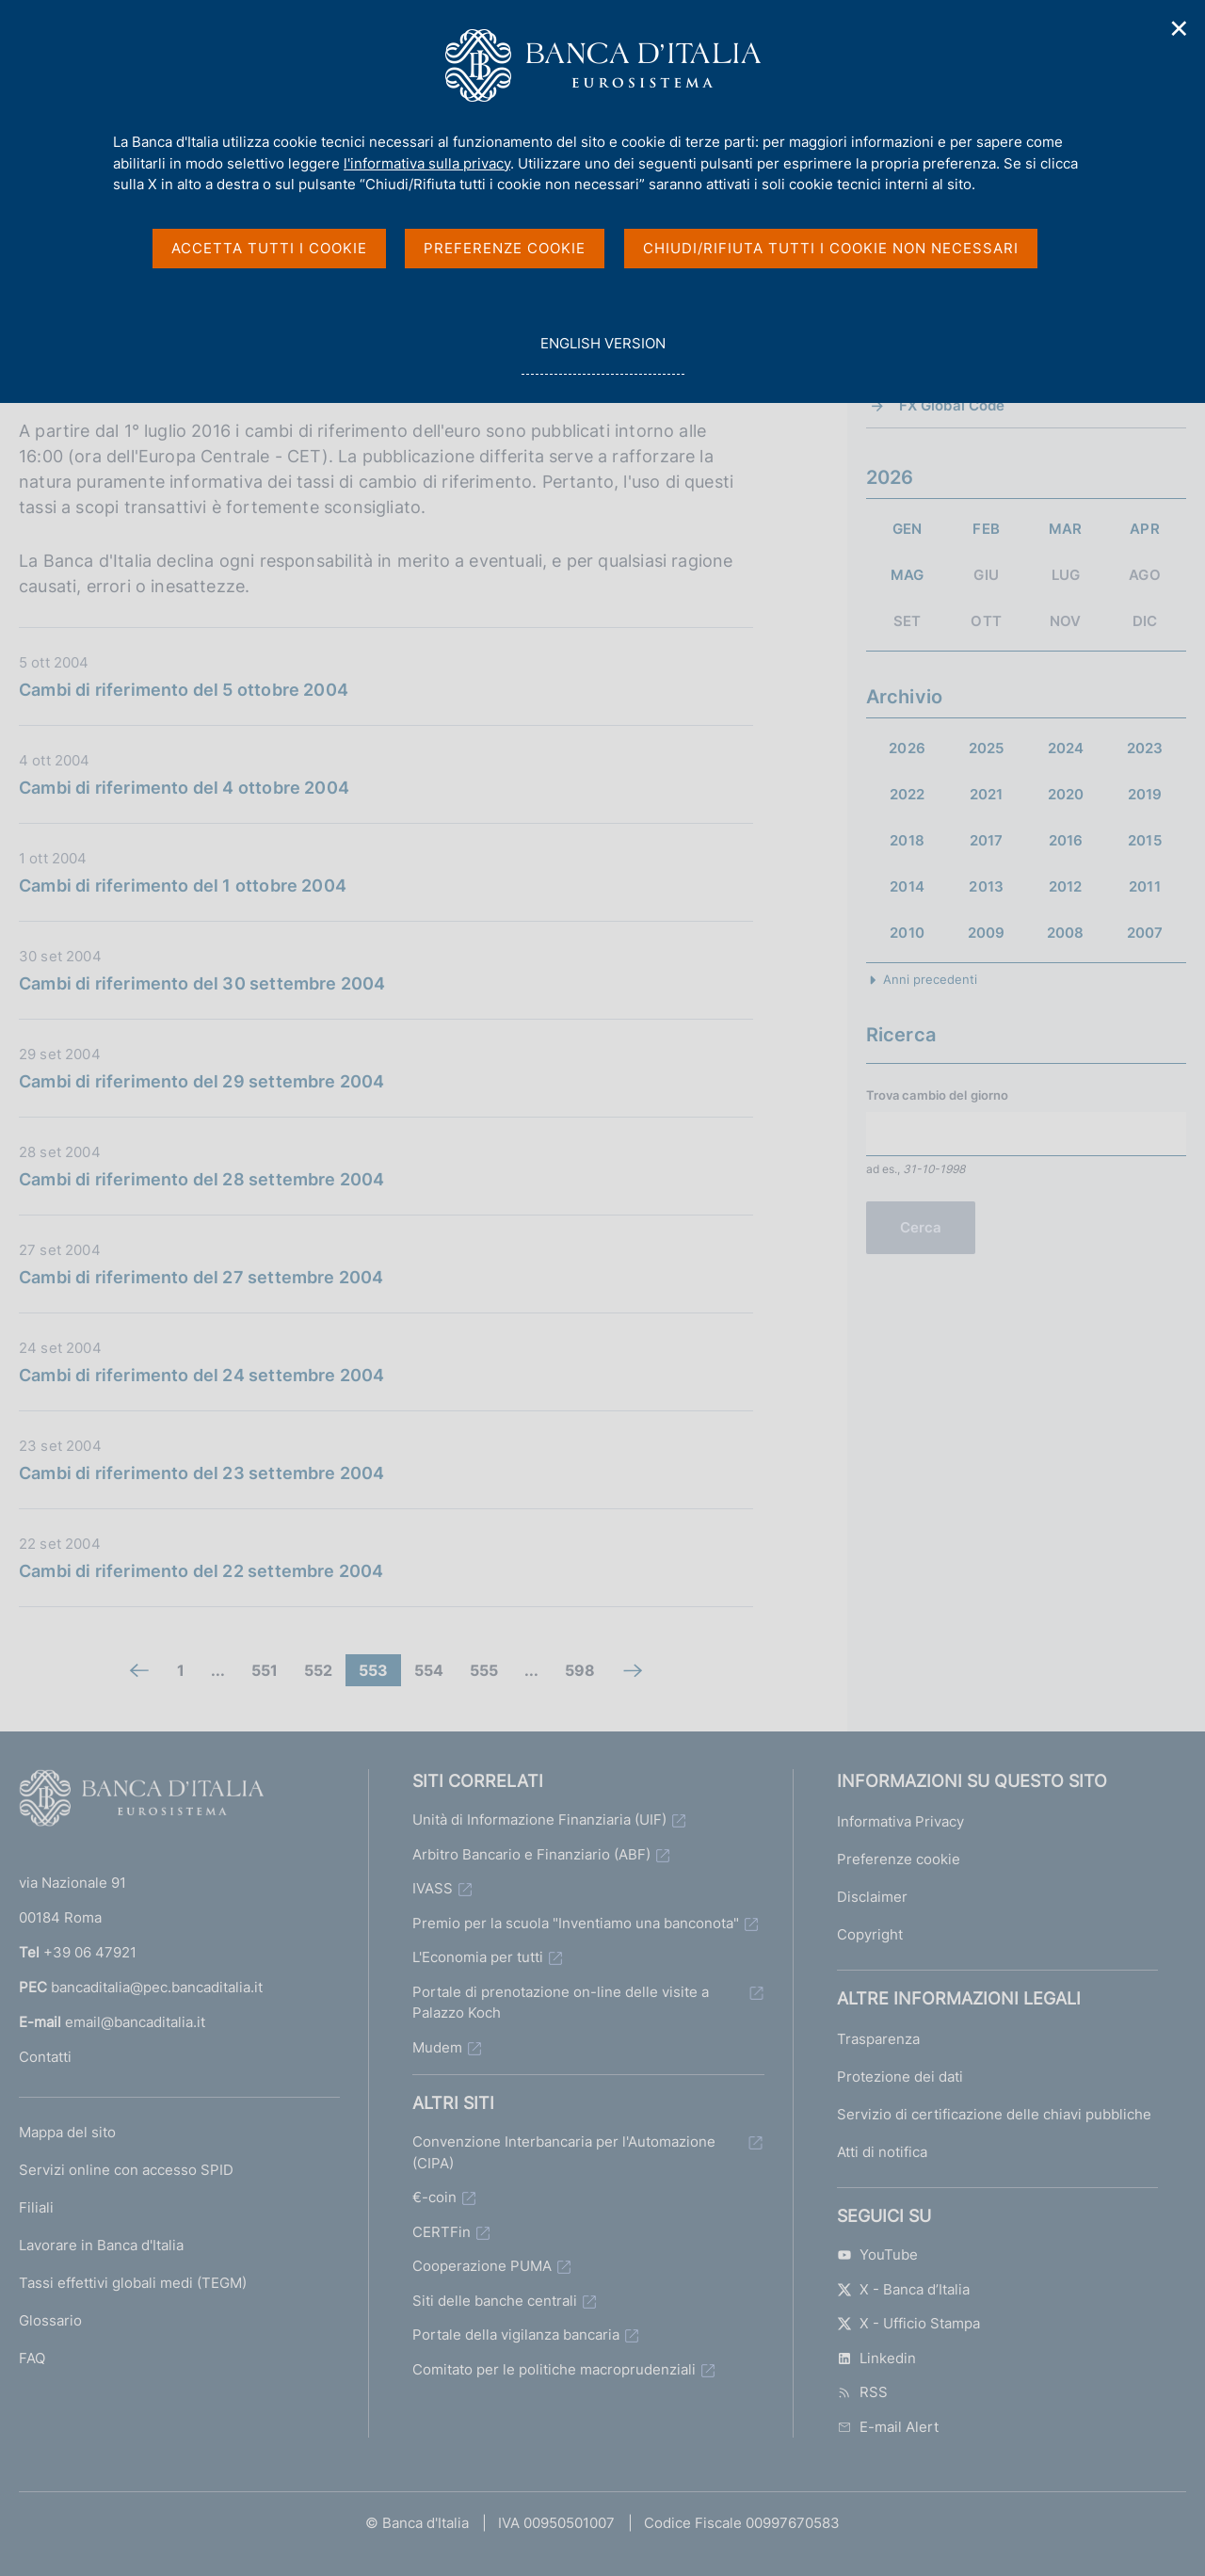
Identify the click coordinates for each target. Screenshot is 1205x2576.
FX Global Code (952, 405)
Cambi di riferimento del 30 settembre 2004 (202, 983)
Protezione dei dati (900, 2076)
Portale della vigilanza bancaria (515, 2334)
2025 (986, 748)
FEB (985, 529)
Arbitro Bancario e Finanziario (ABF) (531, 1854)
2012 (1066, 886)
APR (1144, 529)
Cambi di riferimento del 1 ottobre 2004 (182, 885)
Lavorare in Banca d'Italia (101, 2245)
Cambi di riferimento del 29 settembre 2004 (202, 1081)
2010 (907, 933)
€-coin (434, 2197)
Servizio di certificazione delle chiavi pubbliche (994, 2114)
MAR (1065, 529)
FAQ (32, 2358)
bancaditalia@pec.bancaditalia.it (157, 1987)
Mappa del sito (67, 2132)
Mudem (437, 2047)
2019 (1145, 794)
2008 (1065, 933)
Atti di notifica (882, 2152)
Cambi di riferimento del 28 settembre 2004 (202, 1179)
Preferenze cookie (898, 1859)
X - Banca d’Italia (903, 2289)
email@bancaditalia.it (135, 2022)
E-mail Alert (888, 2427)
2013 (986, 886)
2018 (907, 840)
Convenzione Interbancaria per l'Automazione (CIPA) (563, 2152)
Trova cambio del (937, 1095)
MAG (907, 575)
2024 (1066, 748)
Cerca (921, 1227)
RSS (862, 2392)
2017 (987, 840)
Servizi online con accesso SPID (126, 2170)
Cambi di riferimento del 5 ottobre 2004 (183, 690)
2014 (907, 886)
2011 (1145, 886)
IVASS (432, 1888)
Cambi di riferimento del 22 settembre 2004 (201, 1571)
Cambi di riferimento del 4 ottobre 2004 (184, 787)
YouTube (877, 2254)
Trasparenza (878, 2039)
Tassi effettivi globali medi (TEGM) (133, 2283)
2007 (1145, 933)
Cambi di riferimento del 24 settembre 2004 (202, 1375)
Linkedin (876, 2358)
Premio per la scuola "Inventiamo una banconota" (575, 1923)
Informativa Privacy (900, 1821)
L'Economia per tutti (477, 1957)
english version (602, 353)
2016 (1066, 840)
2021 (987, 794)
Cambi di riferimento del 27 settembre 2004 (201, 1277)
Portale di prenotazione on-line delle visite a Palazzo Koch (560, 2002)
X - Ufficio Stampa (908, 2323)
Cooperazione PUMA (482, 2266)
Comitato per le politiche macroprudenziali (554, 2369)
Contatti (45, 2057)
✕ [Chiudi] (1179, 28)
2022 (907, 794)
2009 (986, 933)
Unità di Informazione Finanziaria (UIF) (539, 1819)
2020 (1066, 794)
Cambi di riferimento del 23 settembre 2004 (202, 1473)
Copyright (870, 1934)
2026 (907, 748)
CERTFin (441, 2232)
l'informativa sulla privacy (427, 163)
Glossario (50, 2320)
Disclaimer (872, 1897)
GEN (907, 529)
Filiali (36, 2207)
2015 (1145, 840)
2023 (1145, 748)
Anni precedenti (930, 979)
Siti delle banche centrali (494, 2301)
